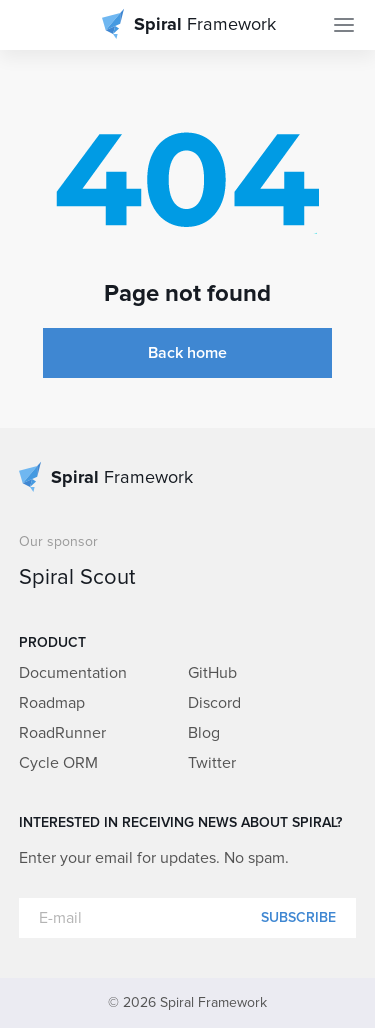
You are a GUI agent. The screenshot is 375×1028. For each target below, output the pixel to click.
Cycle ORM (58, 763)
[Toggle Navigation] (344, 25)
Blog (204, 733)
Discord (214, 703)
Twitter (212, 763)
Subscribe (298, 918)
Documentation (73, 673)
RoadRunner (62, 733)
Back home (187, 353)
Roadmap (52, 703)
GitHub (212, 673)
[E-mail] (188, 918)
